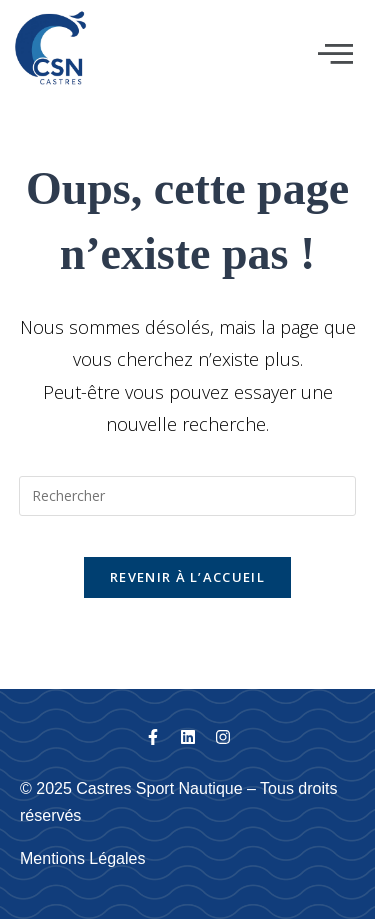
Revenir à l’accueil (187, 577)
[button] (336, 54)
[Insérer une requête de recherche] (188, 496)
